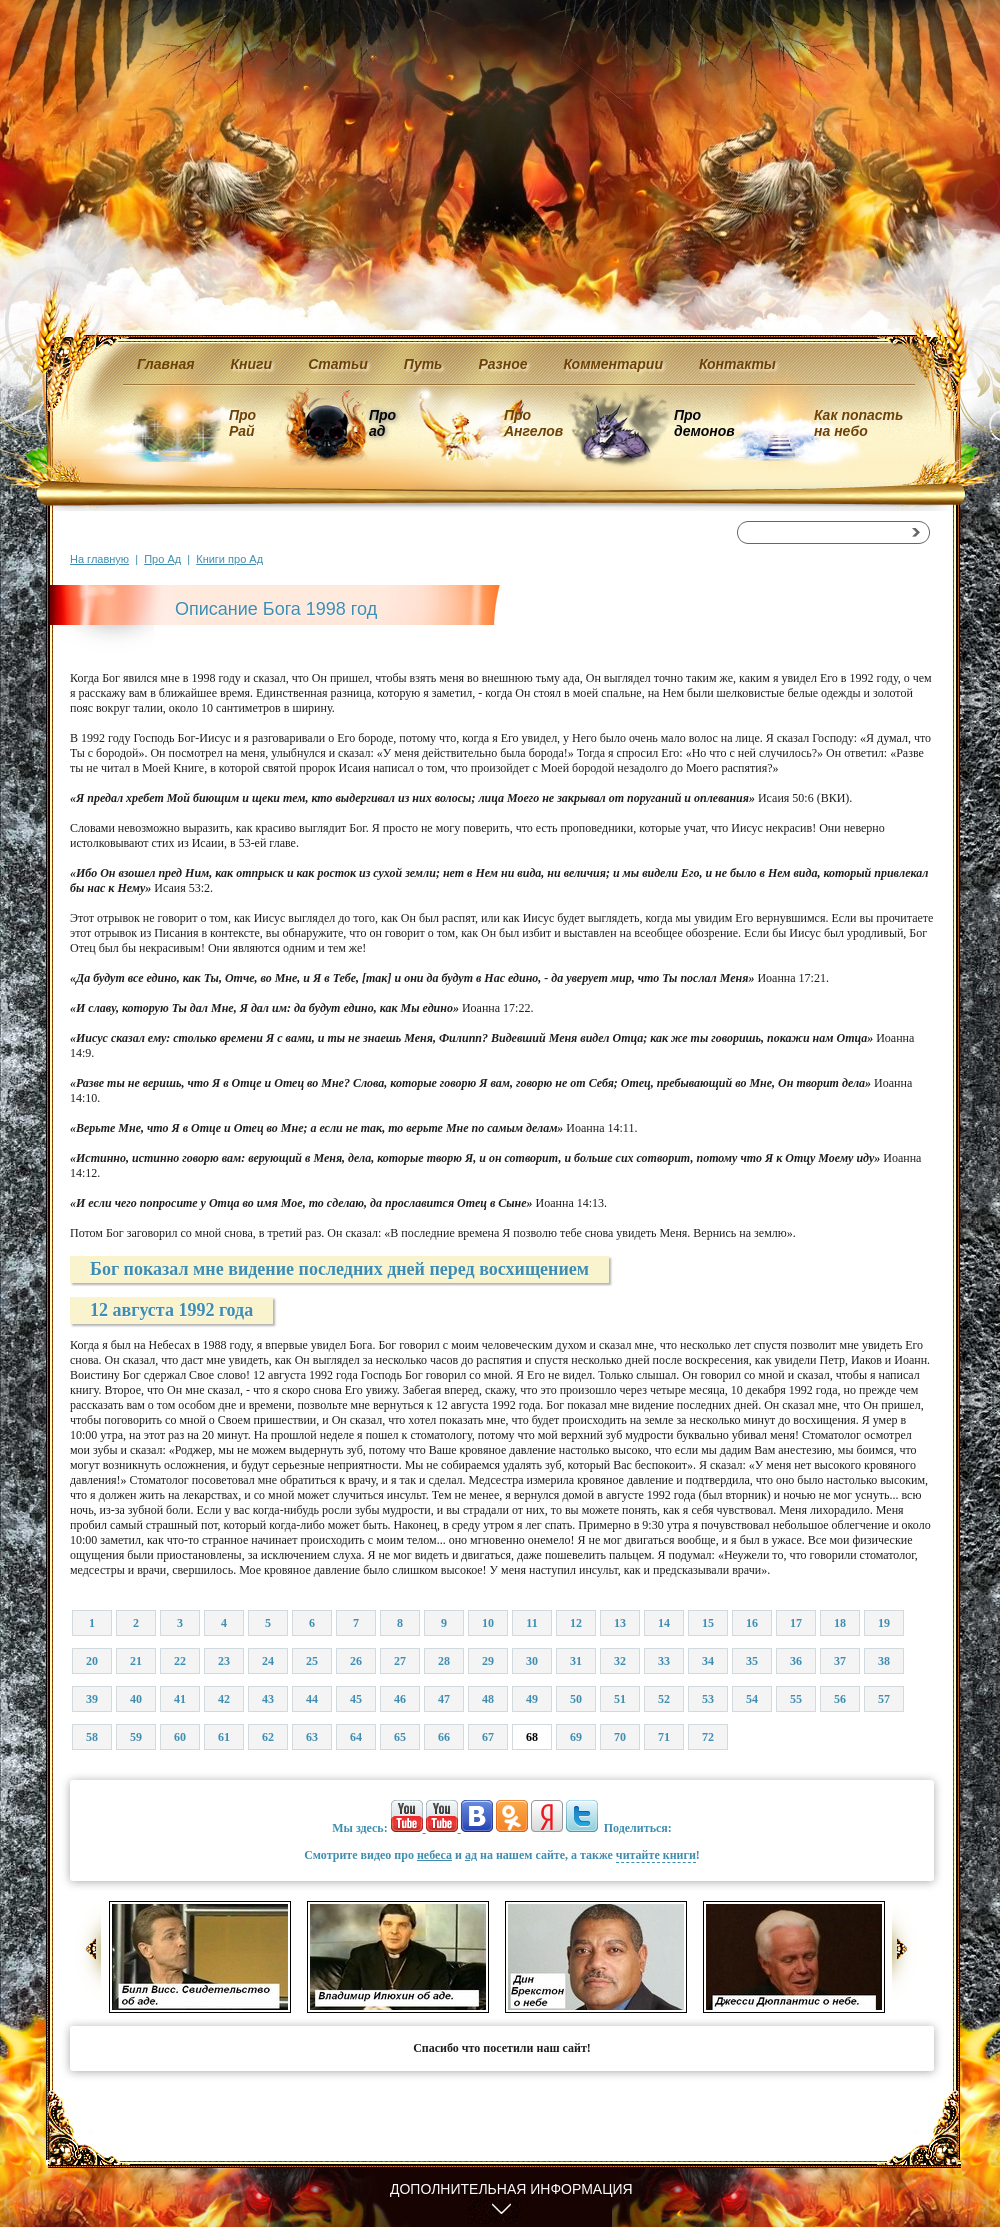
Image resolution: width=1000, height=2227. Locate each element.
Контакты (737, 364)
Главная (166, 364)
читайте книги (656, 1855)
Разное (502, 364)
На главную (99, 559)
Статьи (338, 364)
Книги (252, 364)
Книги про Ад (229, 559)
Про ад (381, 423)
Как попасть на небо (858, 423)
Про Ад (162, 559)
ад (471, 1855)
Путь (423, 364)
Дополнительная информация (511, 2189)
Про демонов (704, 423)
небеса (434, 1855)
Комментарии (613, 364)
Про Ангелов (533, 423)
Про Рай (242, 423)
